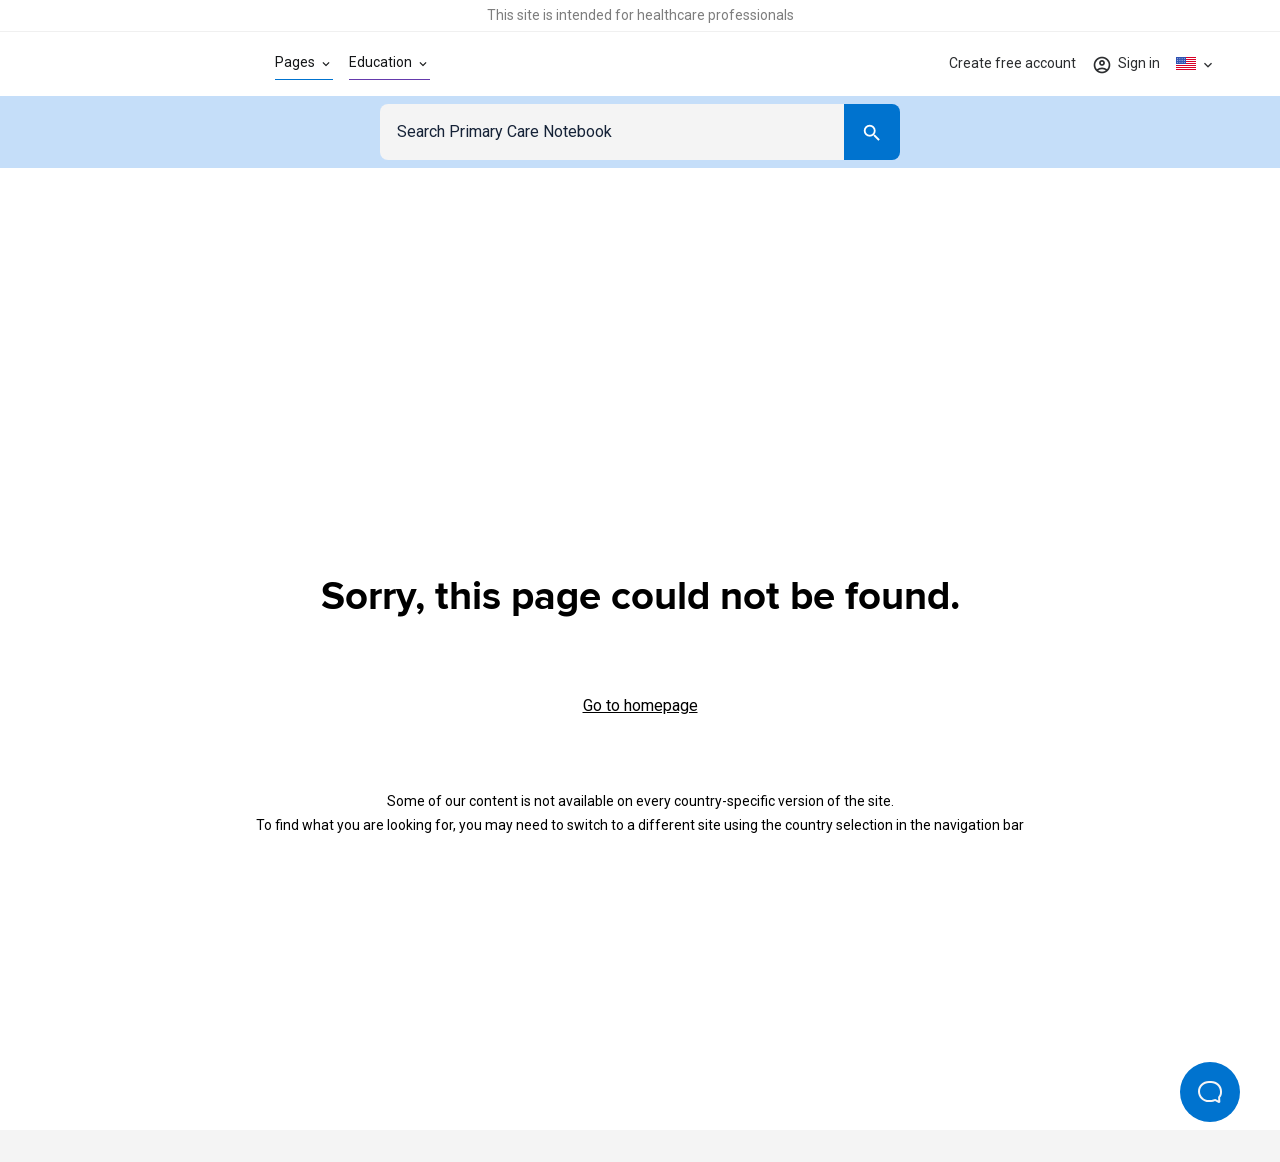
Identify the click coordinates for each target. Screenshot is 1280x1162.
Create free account (1012, 63)
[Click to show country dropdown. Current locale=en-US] (1196, 64)
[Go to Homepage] (137, 64)
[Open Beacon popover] (1210, 1092)
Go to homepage (640, 705)
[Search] (872, 132)
